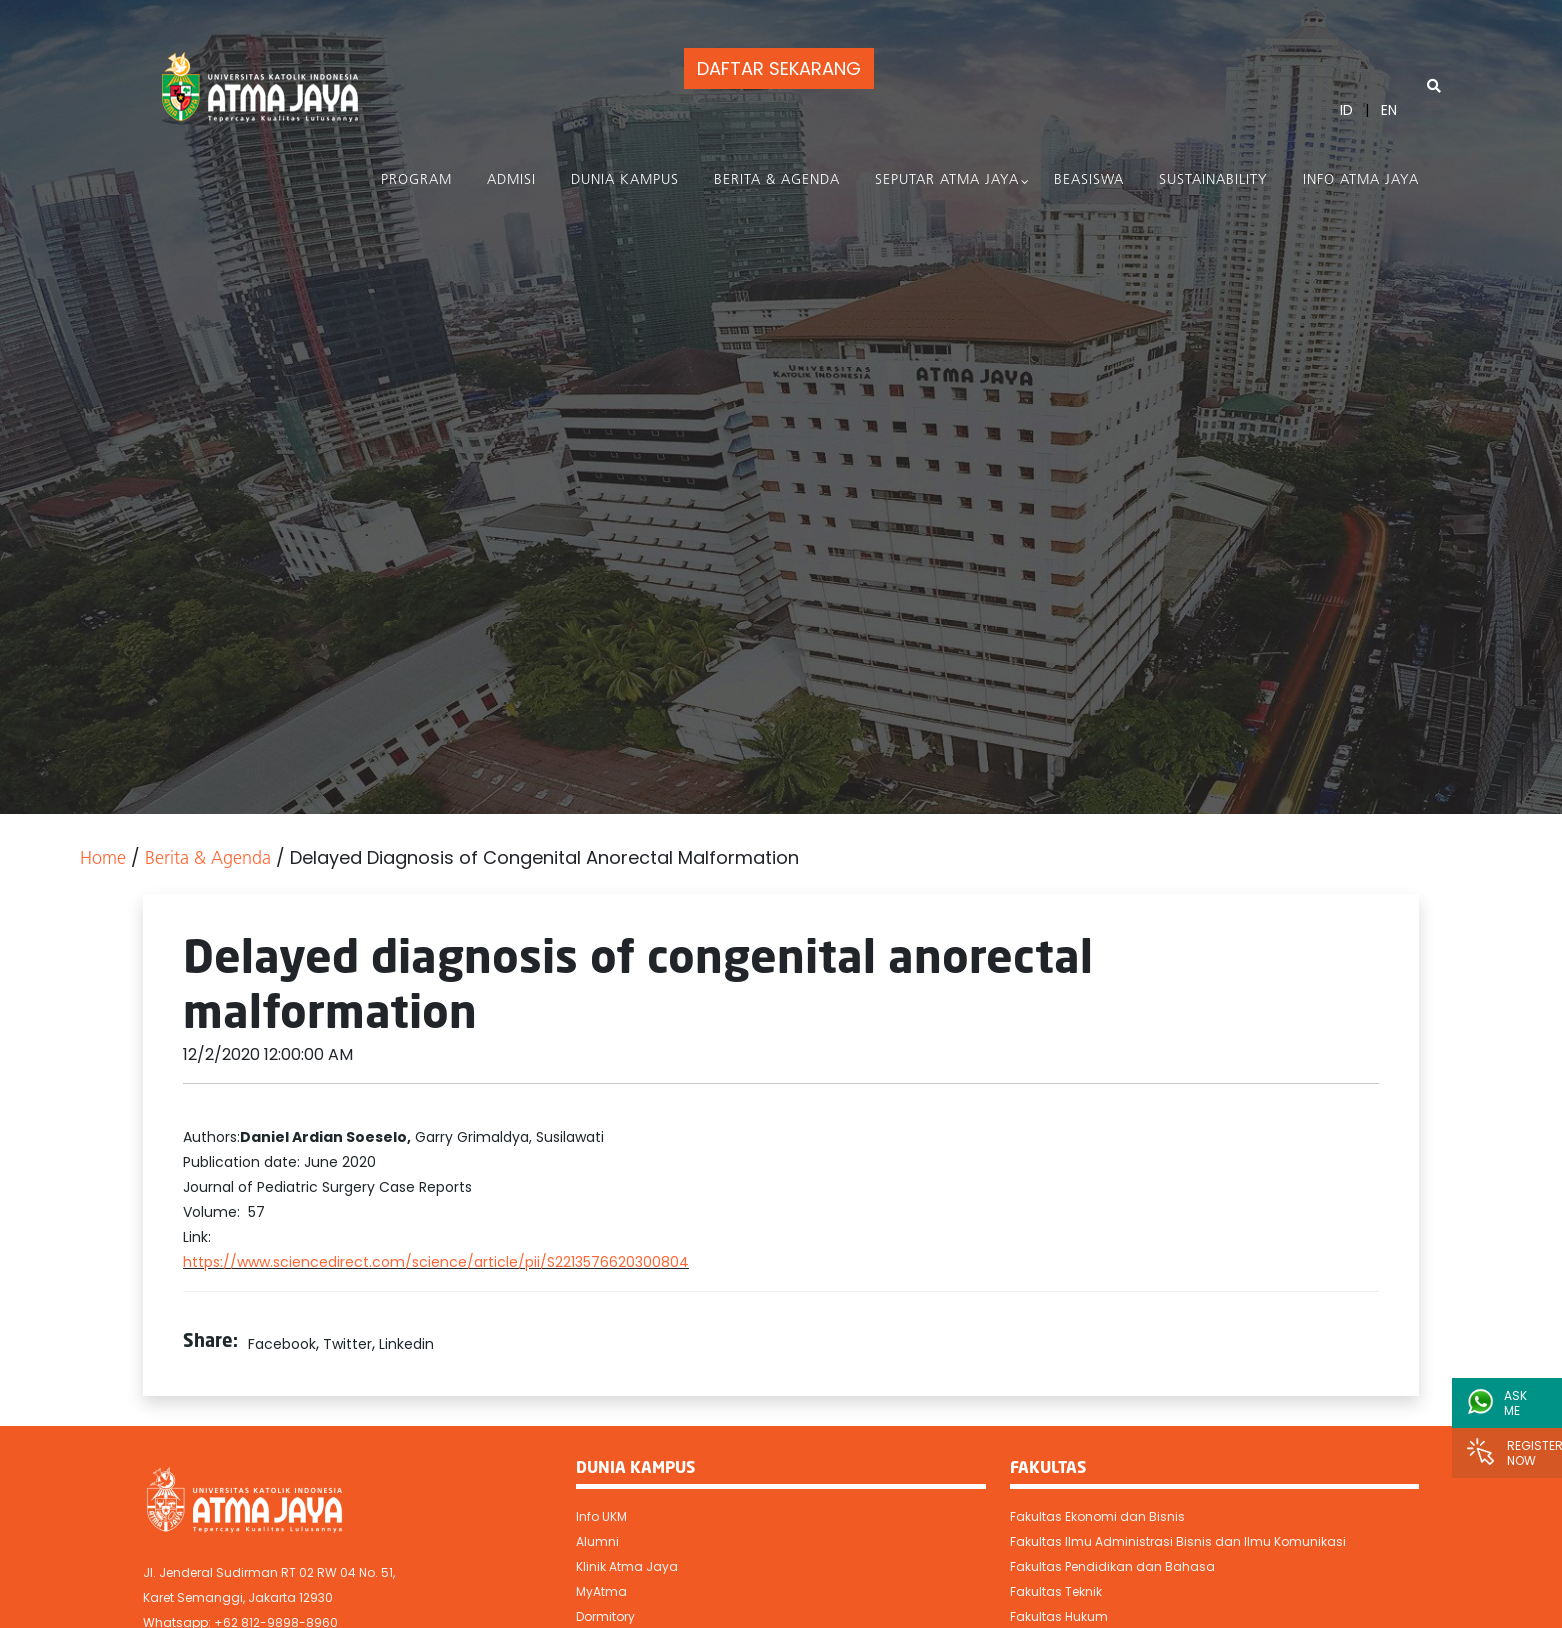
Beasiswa (1089, 180)
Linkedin (406, 1344)
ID (1346, 110)
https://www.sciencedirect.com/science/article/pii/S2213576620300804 (436, 1262)
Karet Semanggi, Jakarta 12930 (238, 1597)
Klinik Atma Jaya (627, 1566)
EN (1389, 110)
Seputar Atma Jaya (947, 180)
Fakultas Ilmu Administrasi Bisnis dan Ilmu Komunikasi (1178, 1541)
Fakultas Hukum (1059, 1616)
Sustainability (1213, 180)
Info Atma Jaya (1361, 180)
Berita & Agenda (777, 180)
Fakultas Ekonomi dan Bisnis (1097, 1516)
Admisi (511, 180)
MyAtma (601, 1591)
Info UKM (601, 1516)
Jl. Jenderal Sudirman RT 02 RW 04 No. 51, (269, 1572)
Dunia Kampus (625, 180)
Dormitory (605, 1616)
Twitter (347, 1344)
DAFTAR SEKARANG (779, 68)
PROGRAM (416, 180)
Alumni (597, 1541)
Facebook (282, 1344)
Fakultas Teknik (1056, 1591)
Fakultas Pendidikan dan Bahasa (1112, 1566)
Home (103, 859)
